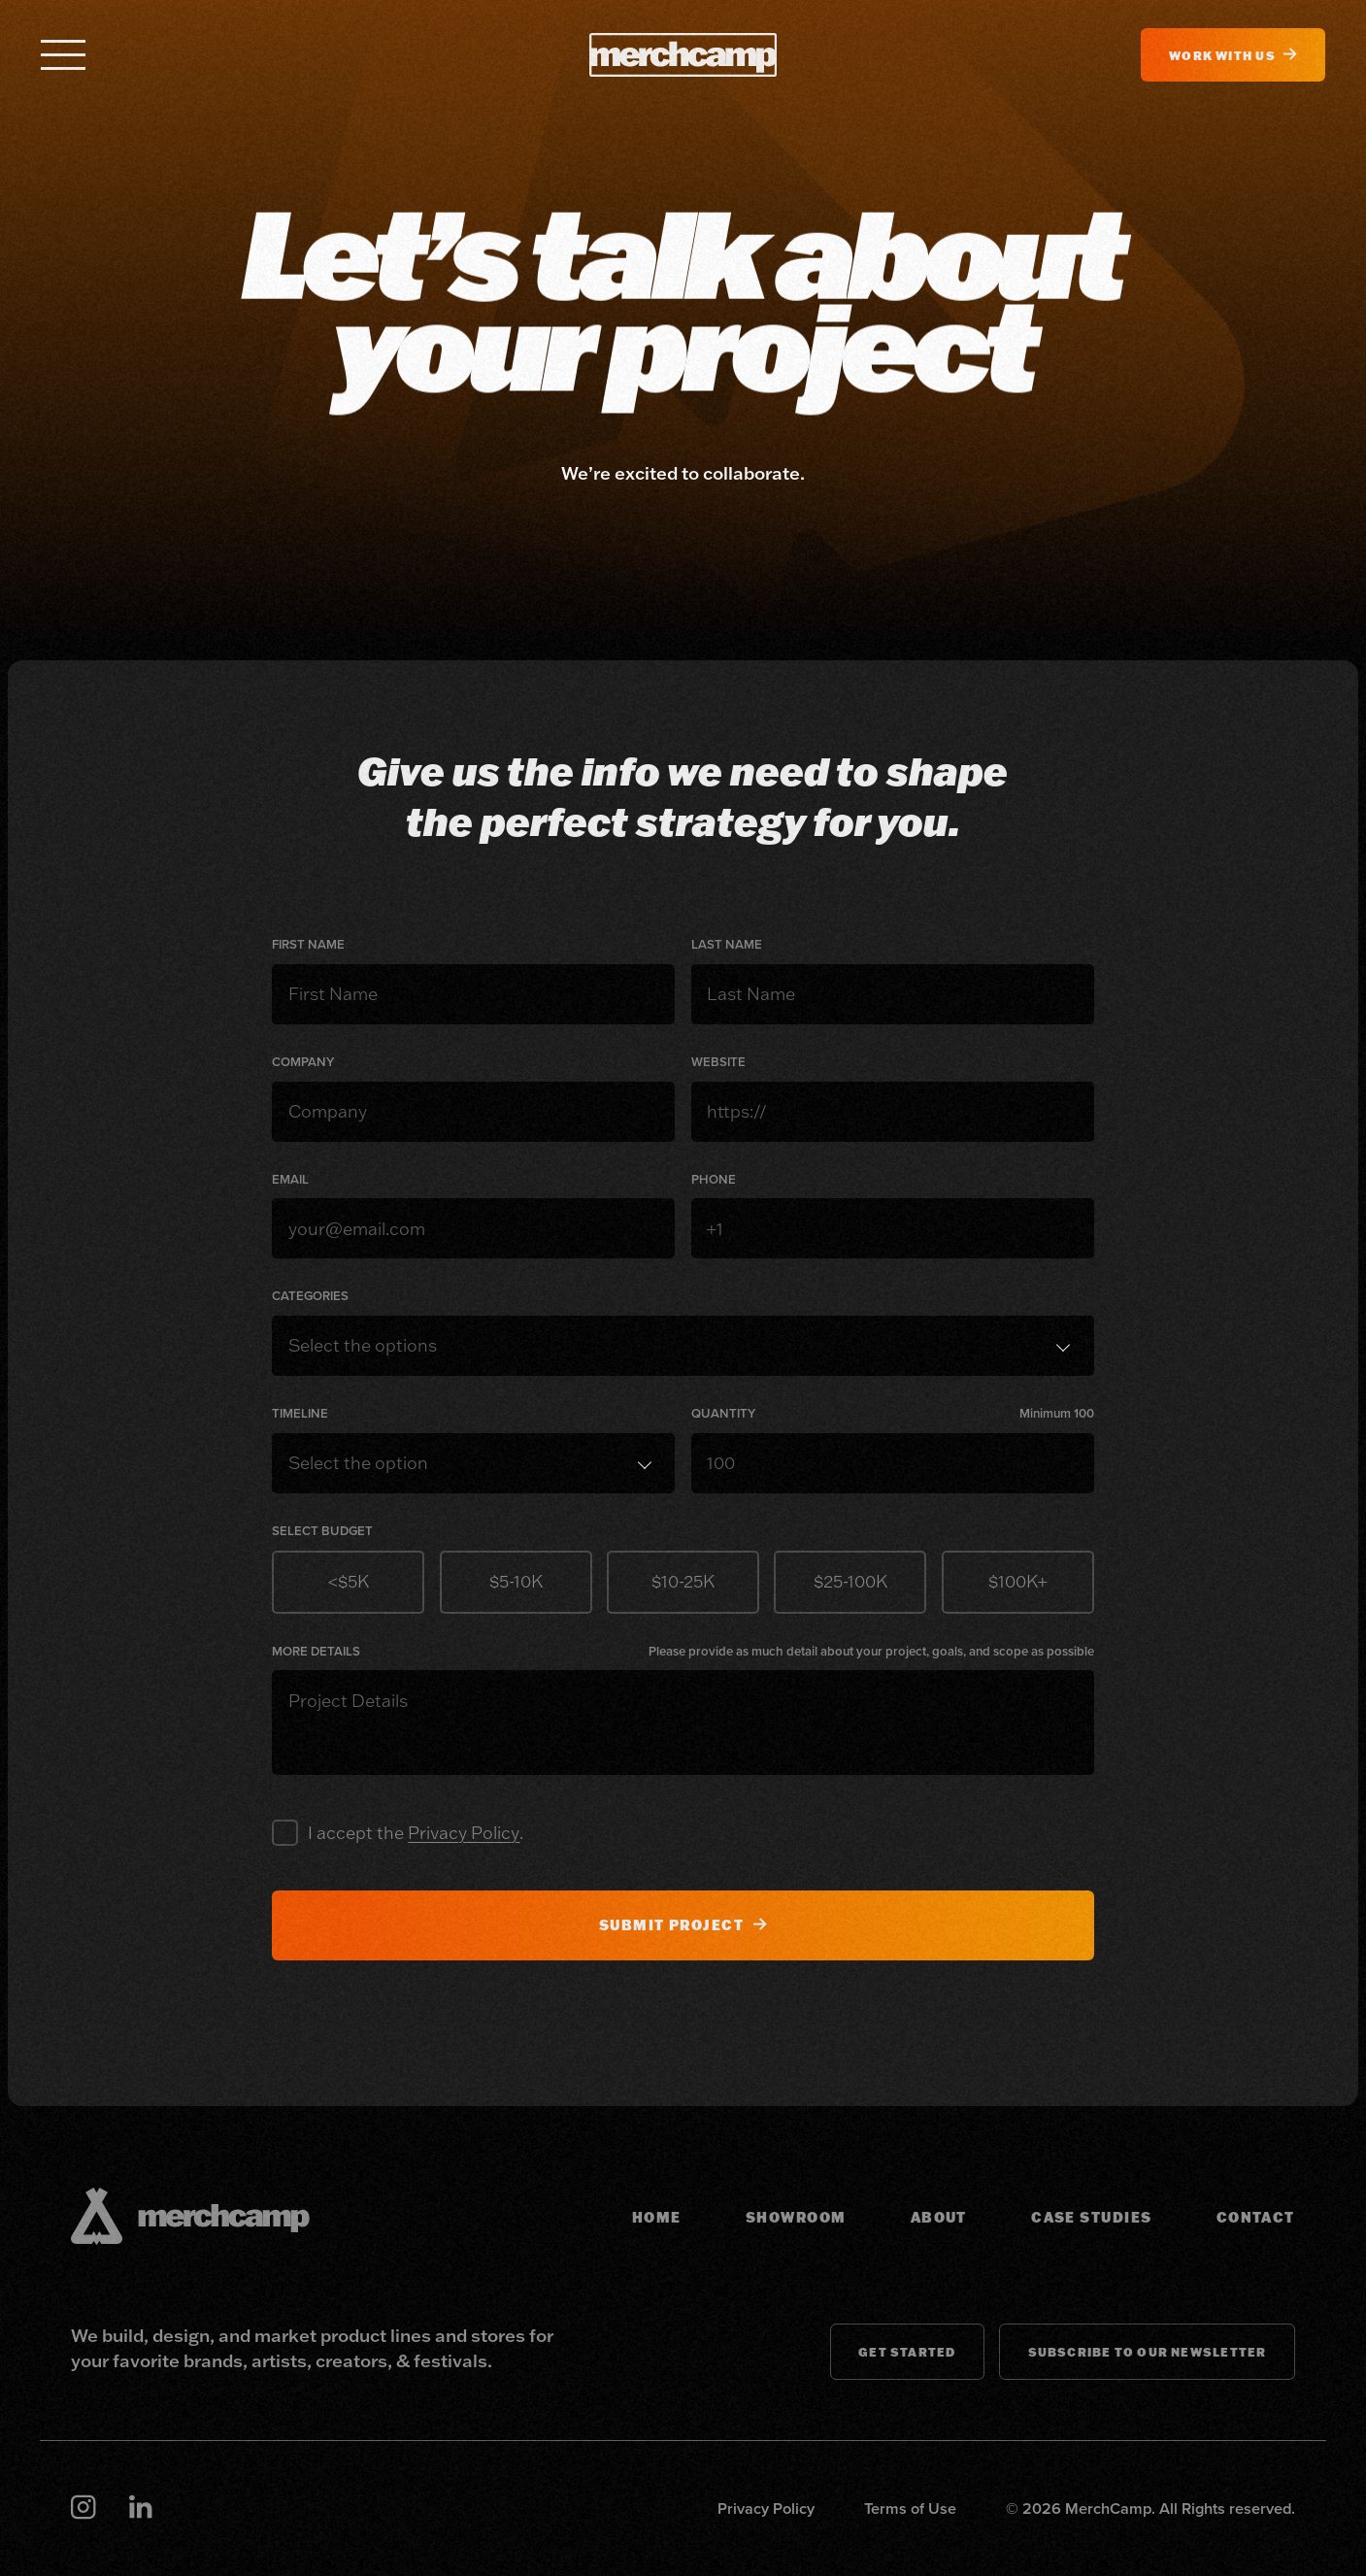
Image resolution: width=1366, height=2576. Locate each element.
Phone (713, 1180)
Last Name (726, 945)
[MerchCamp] (683, 55)
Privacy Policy (463, 1833)
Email (290, 1180)
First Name (308, 945)
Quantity (723, 1414)
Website (718, 1062)
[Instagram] (83, 2508)
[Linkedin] (140, 2508)
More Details (316, 1651)
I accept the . (415, 1833)
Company (303, 1062)
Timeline (300, 1414)
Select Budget (322, 1531)
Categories (310, 1296)
